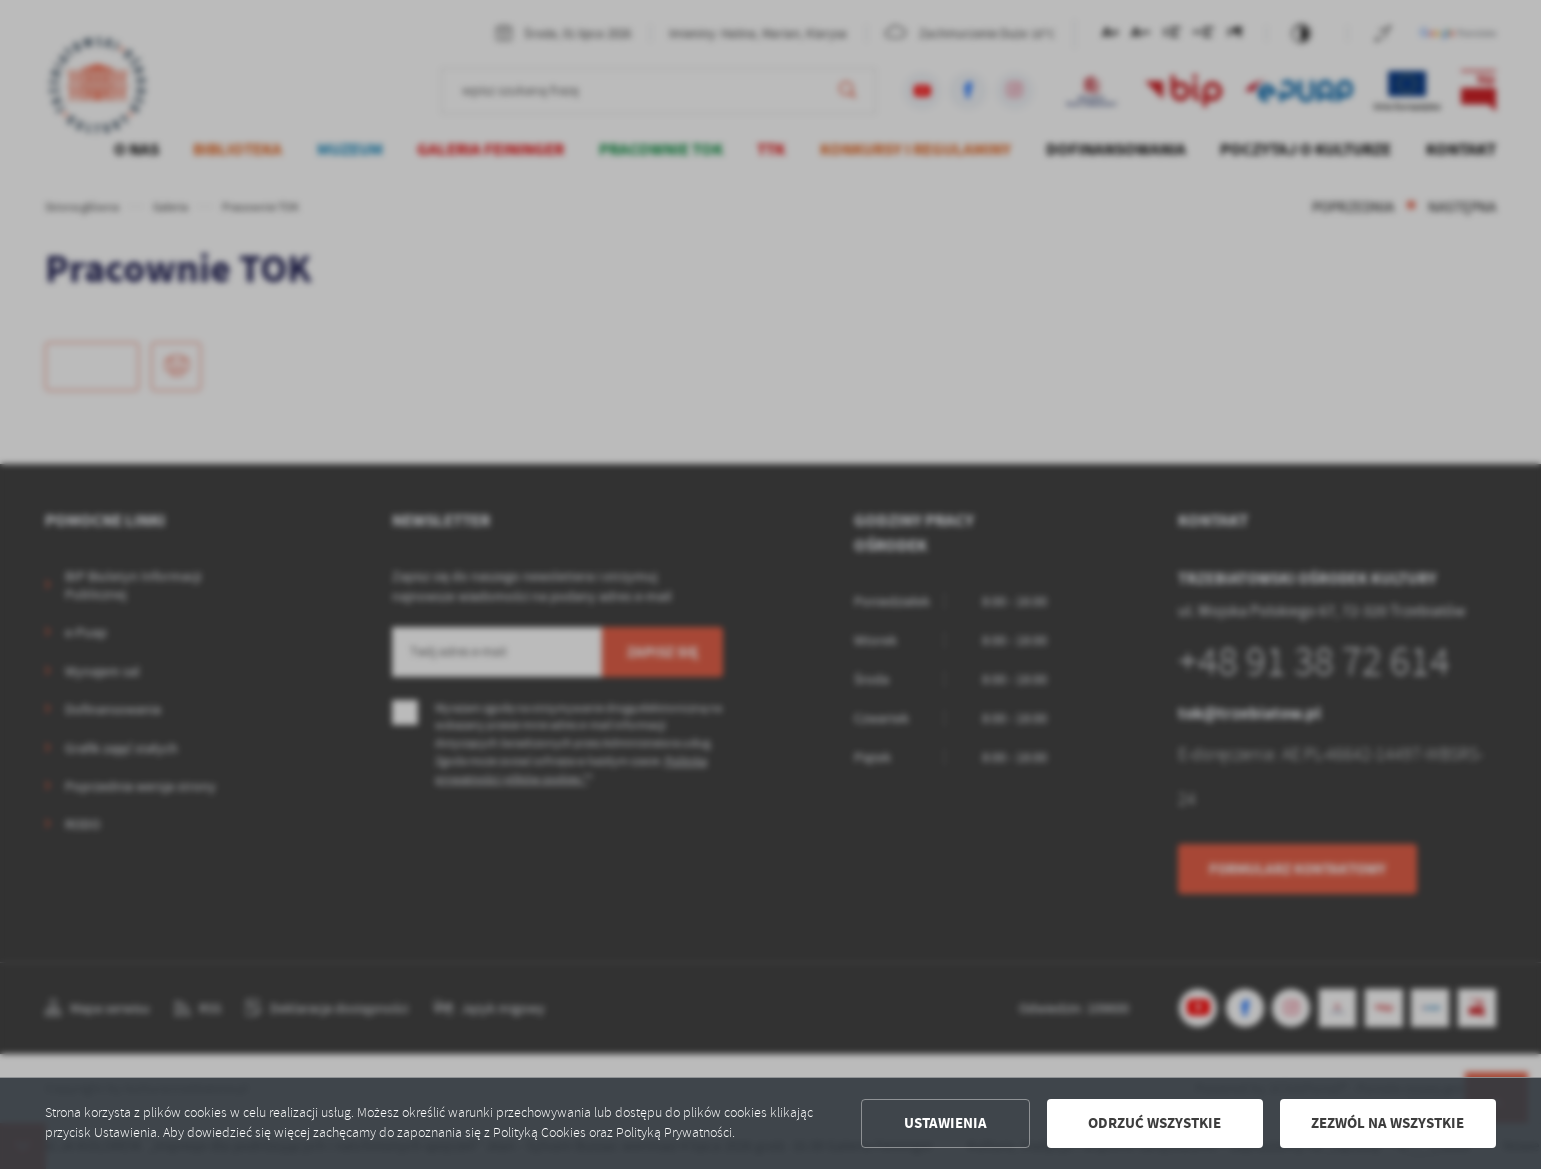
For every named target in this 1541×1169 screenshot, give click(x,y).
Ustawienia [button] (945, 1123)
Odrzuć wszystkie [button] (1154, 1123)
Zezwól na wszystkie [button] (1387, 1123)
